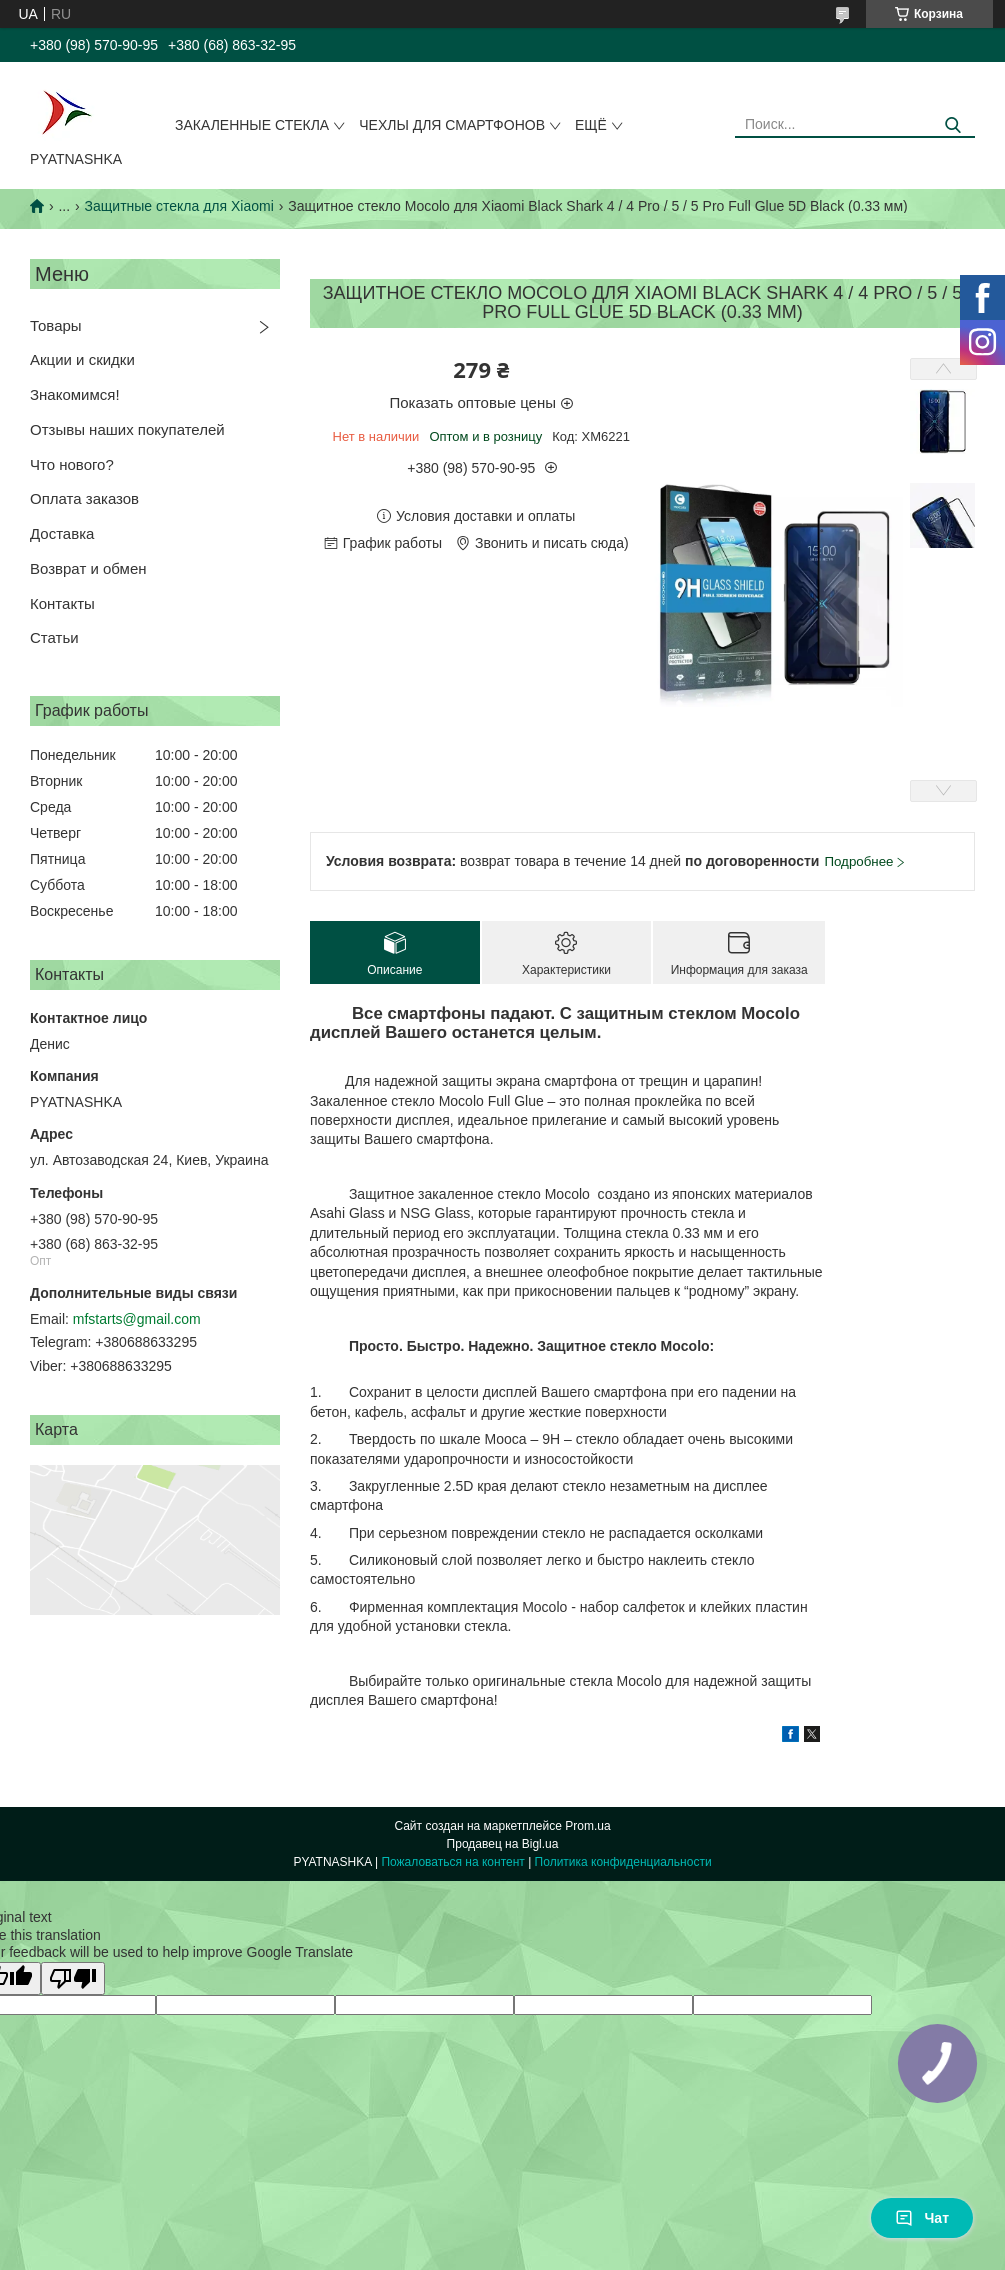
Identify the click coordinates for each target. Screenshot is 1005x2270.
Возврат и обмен (88, 568)
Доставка (62, 533)
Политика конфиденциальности (623, 1862)
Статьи (54, 637)
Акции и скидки (82, 359)
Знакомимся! (75, 394)
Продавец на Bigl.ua (503, 1844)
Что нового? (72, 464)
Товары (56, 325)
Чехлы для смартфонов (452, 125)
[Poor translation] (73, 1978)
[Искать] (952, 125)
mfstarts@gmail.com (137, 1319)
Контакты (62, 603)
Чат (922, 2218)
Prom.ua (587, 1826)
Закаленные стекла (252, 125)
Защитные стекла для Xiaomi (179, 206)
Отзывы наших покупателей (127, 429)
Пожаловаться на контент (452, 1862)
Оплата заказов (84, 498)
